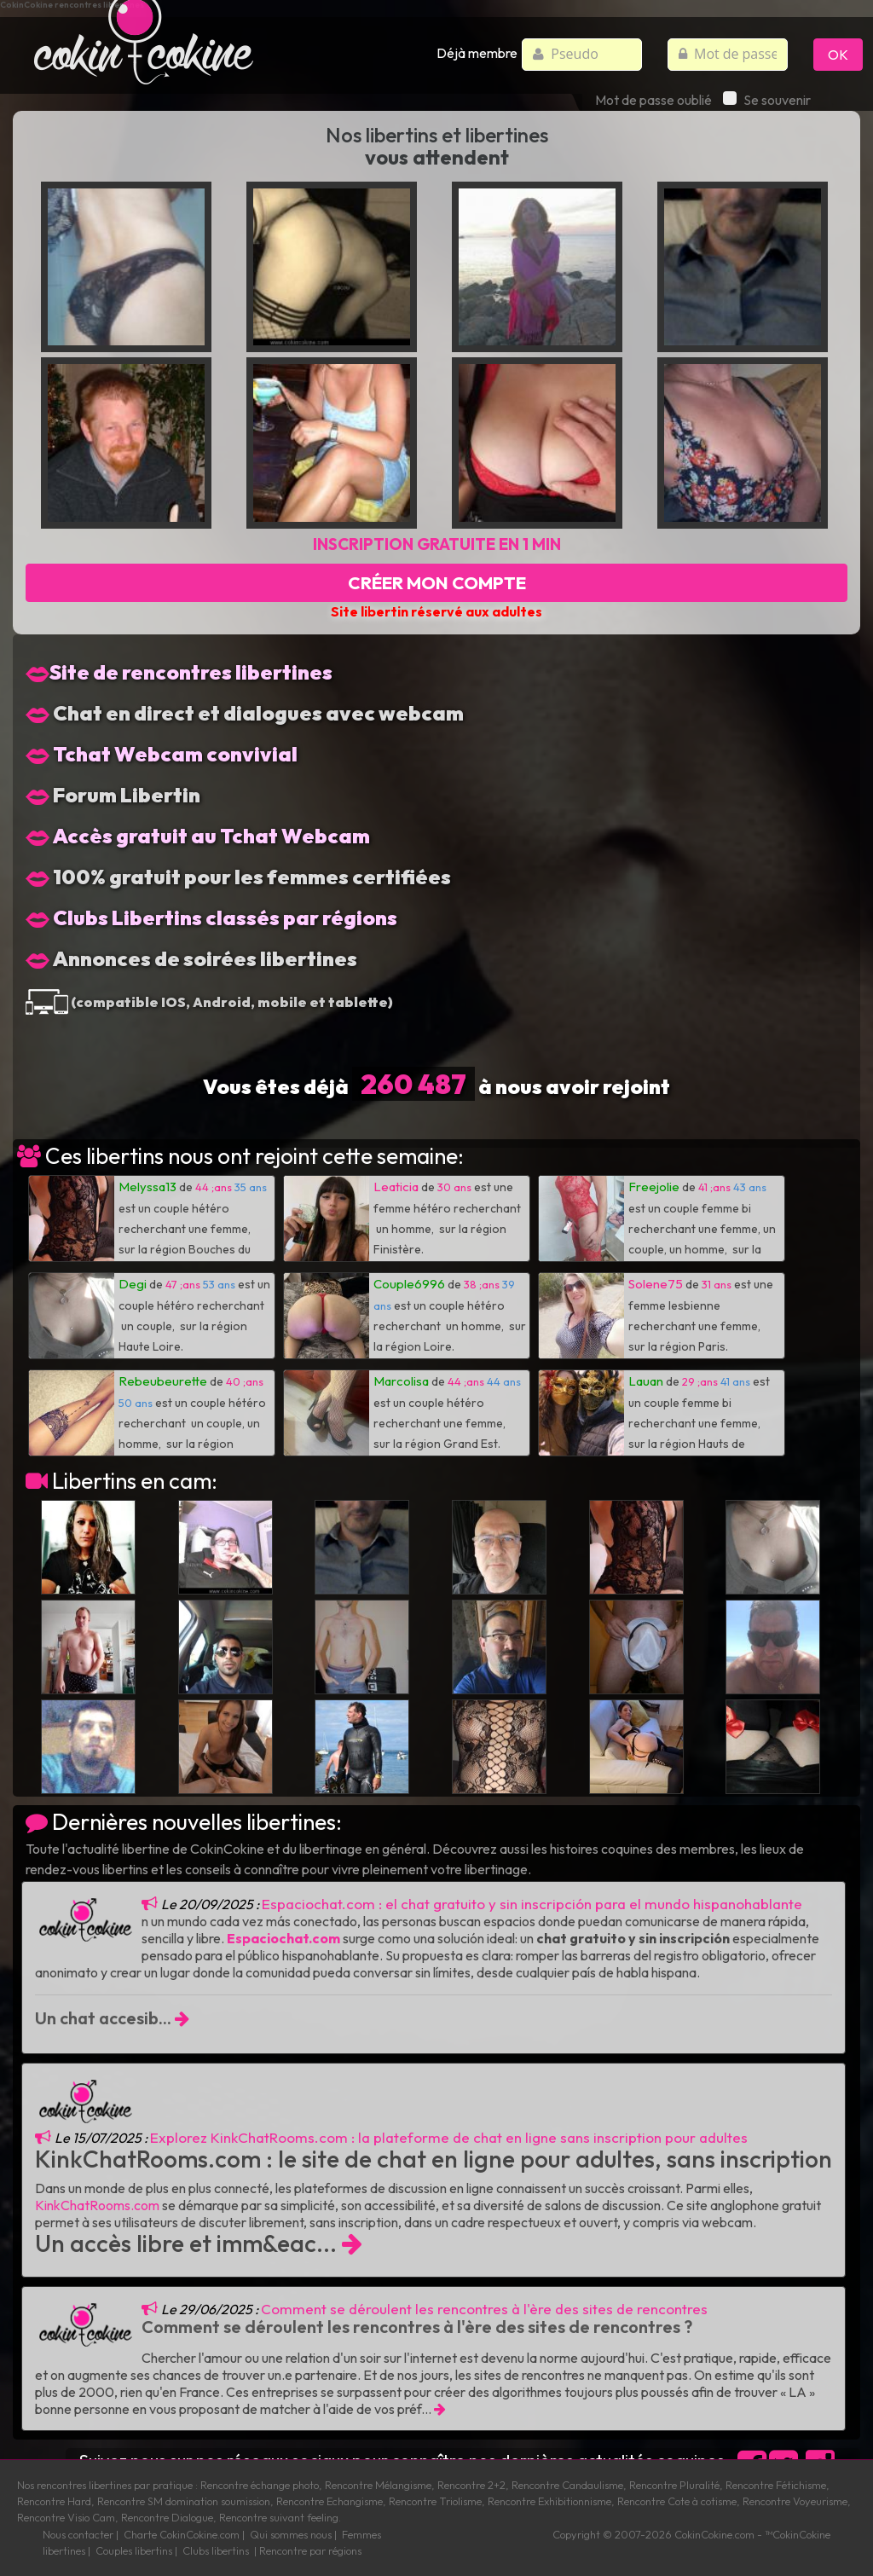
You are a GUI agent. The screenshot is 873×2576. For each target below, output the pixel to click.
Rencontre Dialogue (167, 2517)
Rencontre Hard (54, 2501)
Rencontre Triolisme (435, 2501)
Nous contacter (78, 2534)
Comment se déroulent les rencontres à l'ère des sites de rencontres (484, 2309)
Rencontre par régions (310, 2550)
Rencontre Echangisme (329, 2501)
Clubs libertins (215, 2550)
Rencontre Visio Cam (66, 2517)
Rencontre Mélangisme (378, 2485)
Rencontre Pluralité (674, 2485)
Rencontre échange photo (259, 2485)
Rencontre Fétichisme (776, 2485)
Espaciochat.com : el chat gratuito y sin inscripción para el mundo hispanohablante (532, 1904)
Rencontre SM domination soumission (183, 2501)
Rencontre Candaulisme (567, 2485)
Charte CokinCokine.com (182, 2534)
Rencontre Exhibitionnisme (549, 2501)
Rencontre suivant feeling (278, 2517)
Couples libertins (133, 2550)
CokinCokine (703, 2534)
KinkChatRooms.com (97, 2205)
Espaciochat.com (283, 1938)
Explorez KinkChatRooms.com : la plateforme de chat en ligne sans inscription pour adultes (449, 2137)
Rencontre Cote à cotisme (677, 2501)
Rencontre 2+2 (471, 2485)
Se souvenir (767, 99)
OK (838, 54)
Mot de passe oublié (653, 99)
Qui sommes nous (291, 2534)
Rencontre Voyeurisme (795, 2501)
